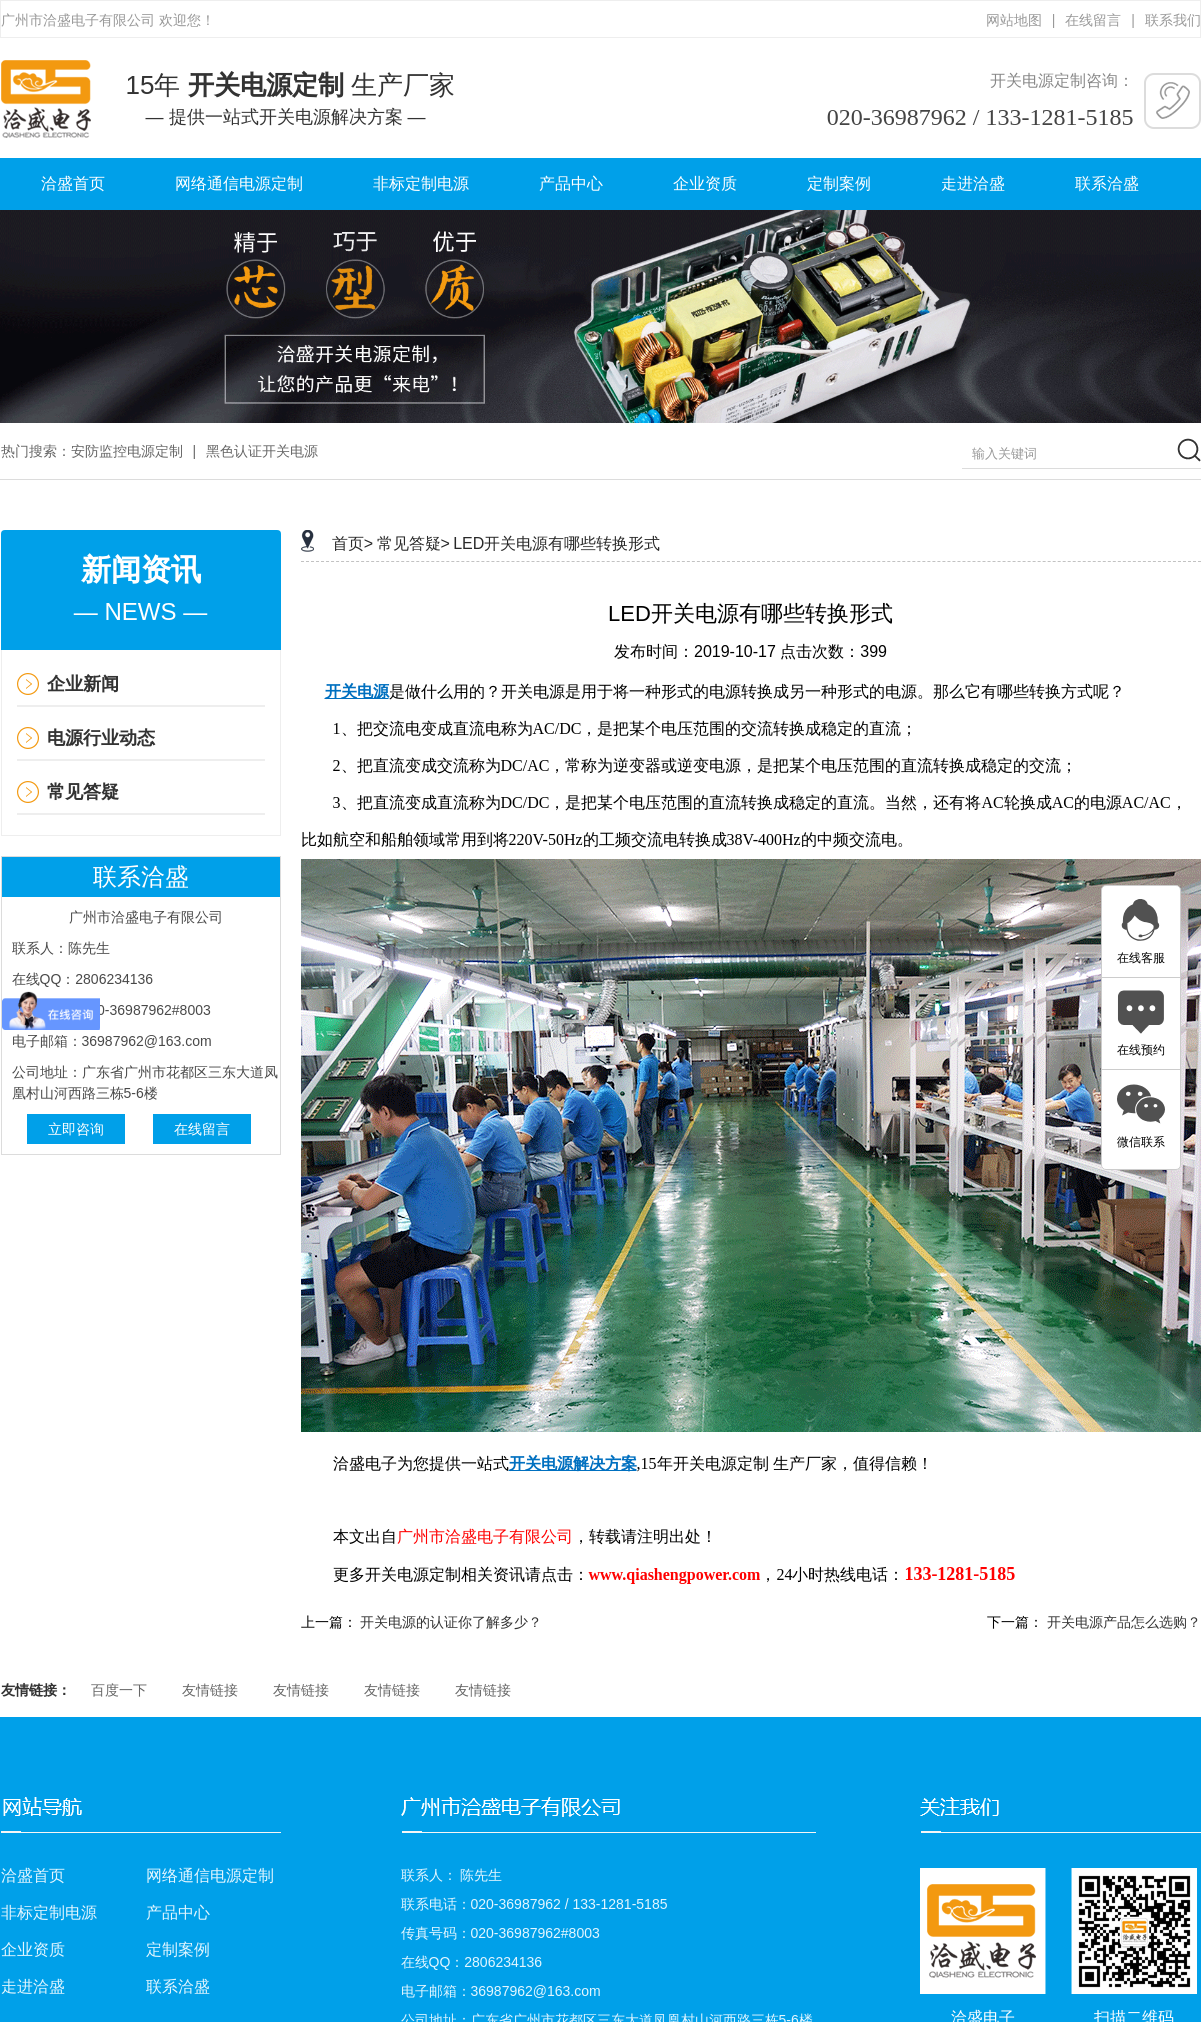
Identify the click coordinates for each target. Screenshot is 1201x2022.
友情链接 (210, 1690)
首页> (352, 543)
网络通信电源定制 (239, 183)
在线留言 (1093, 20)
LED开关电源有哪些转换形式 (556, 543)
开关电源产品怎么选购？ (1124, 1622)
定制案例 (839, 183)
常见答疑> (413, 543)
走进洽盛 (973, 183)
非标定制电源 (421, 183)
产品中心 (571, 183)
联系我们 (1173, 20)
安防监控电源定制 (127, 451)
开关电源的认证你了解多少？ (451, 1622)
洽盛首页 (73, 183)
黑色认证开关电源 (262, 451)
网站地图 (1014, 20)
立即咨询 (76, 1129)
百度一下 (119, 1690)
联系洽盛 (1107, 183)
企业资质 (705, 183)
